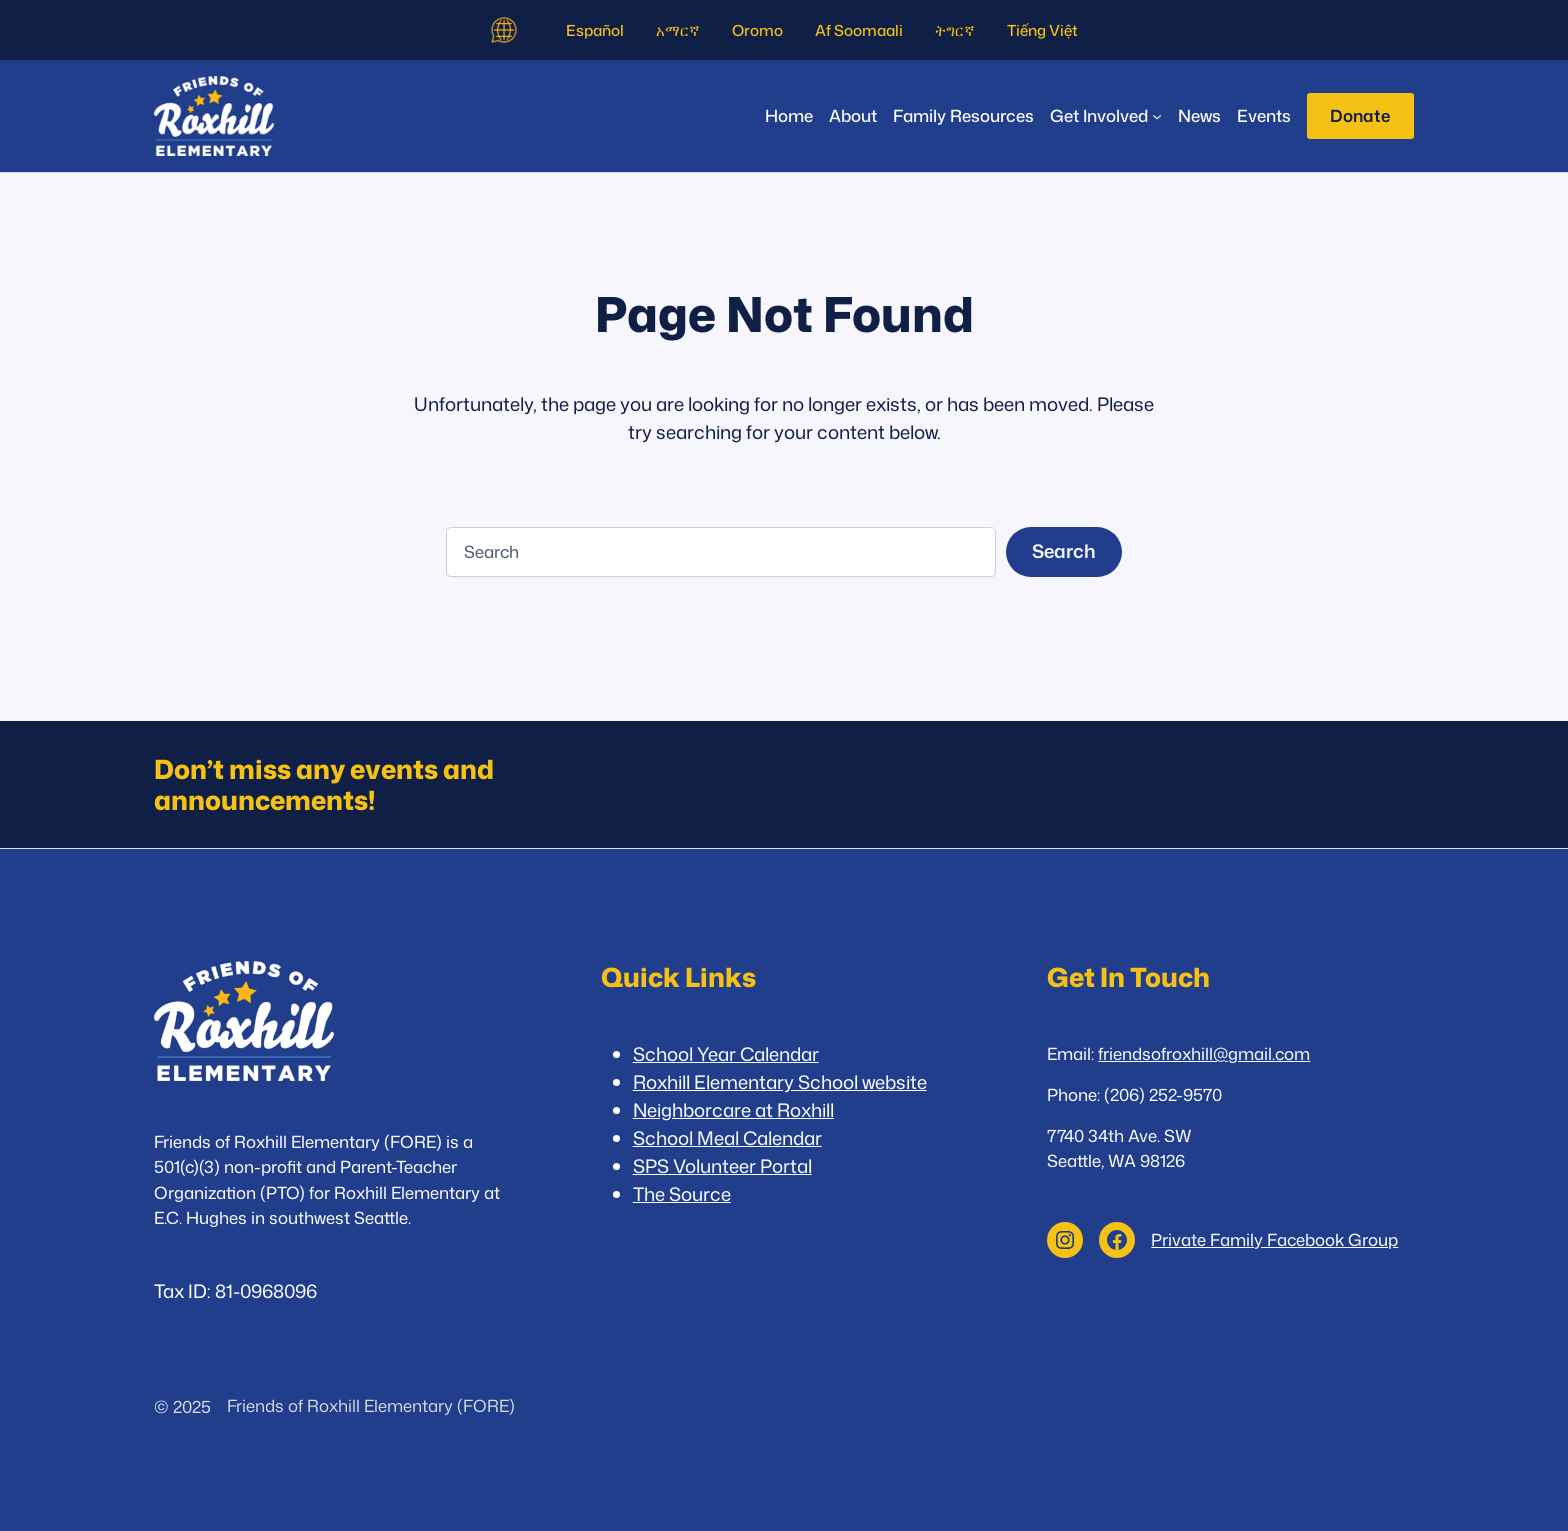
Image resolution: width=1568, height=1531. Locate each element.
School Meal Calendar (727, 1138)
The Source (682, 1194)
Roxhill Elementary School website (780, 1082)
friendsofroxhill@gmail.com (1204, 1053)
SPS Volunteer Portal (722, 1166)
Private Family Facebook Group (1274, 1239)
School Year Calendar (726, 1054)
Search (1064, 551)
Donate (1360, 115)
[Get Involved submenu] (1106, 115)
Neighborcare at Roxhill (733, 1110)
